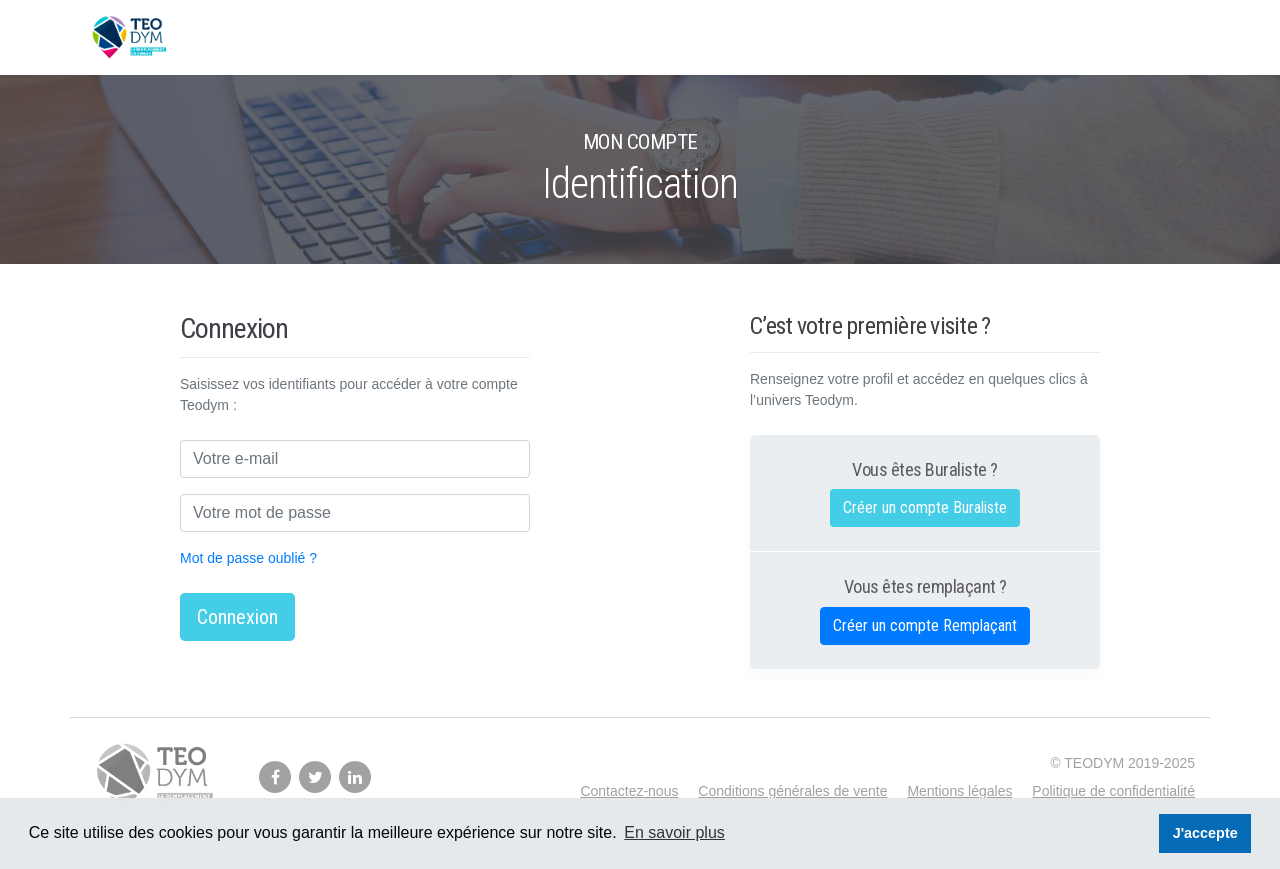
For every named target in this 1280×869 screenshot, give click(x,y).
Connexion (237, 617)
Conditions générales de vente (792, 791)
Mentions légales (959, 791)
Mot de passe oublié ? (248, 558)
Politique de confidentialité (1113, 791)
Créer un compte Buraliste (925, 507)
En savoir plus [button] (674, 832)
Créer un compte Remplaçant (925, 625)
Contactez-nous (629, 791)
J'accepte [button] (1205, 833)
